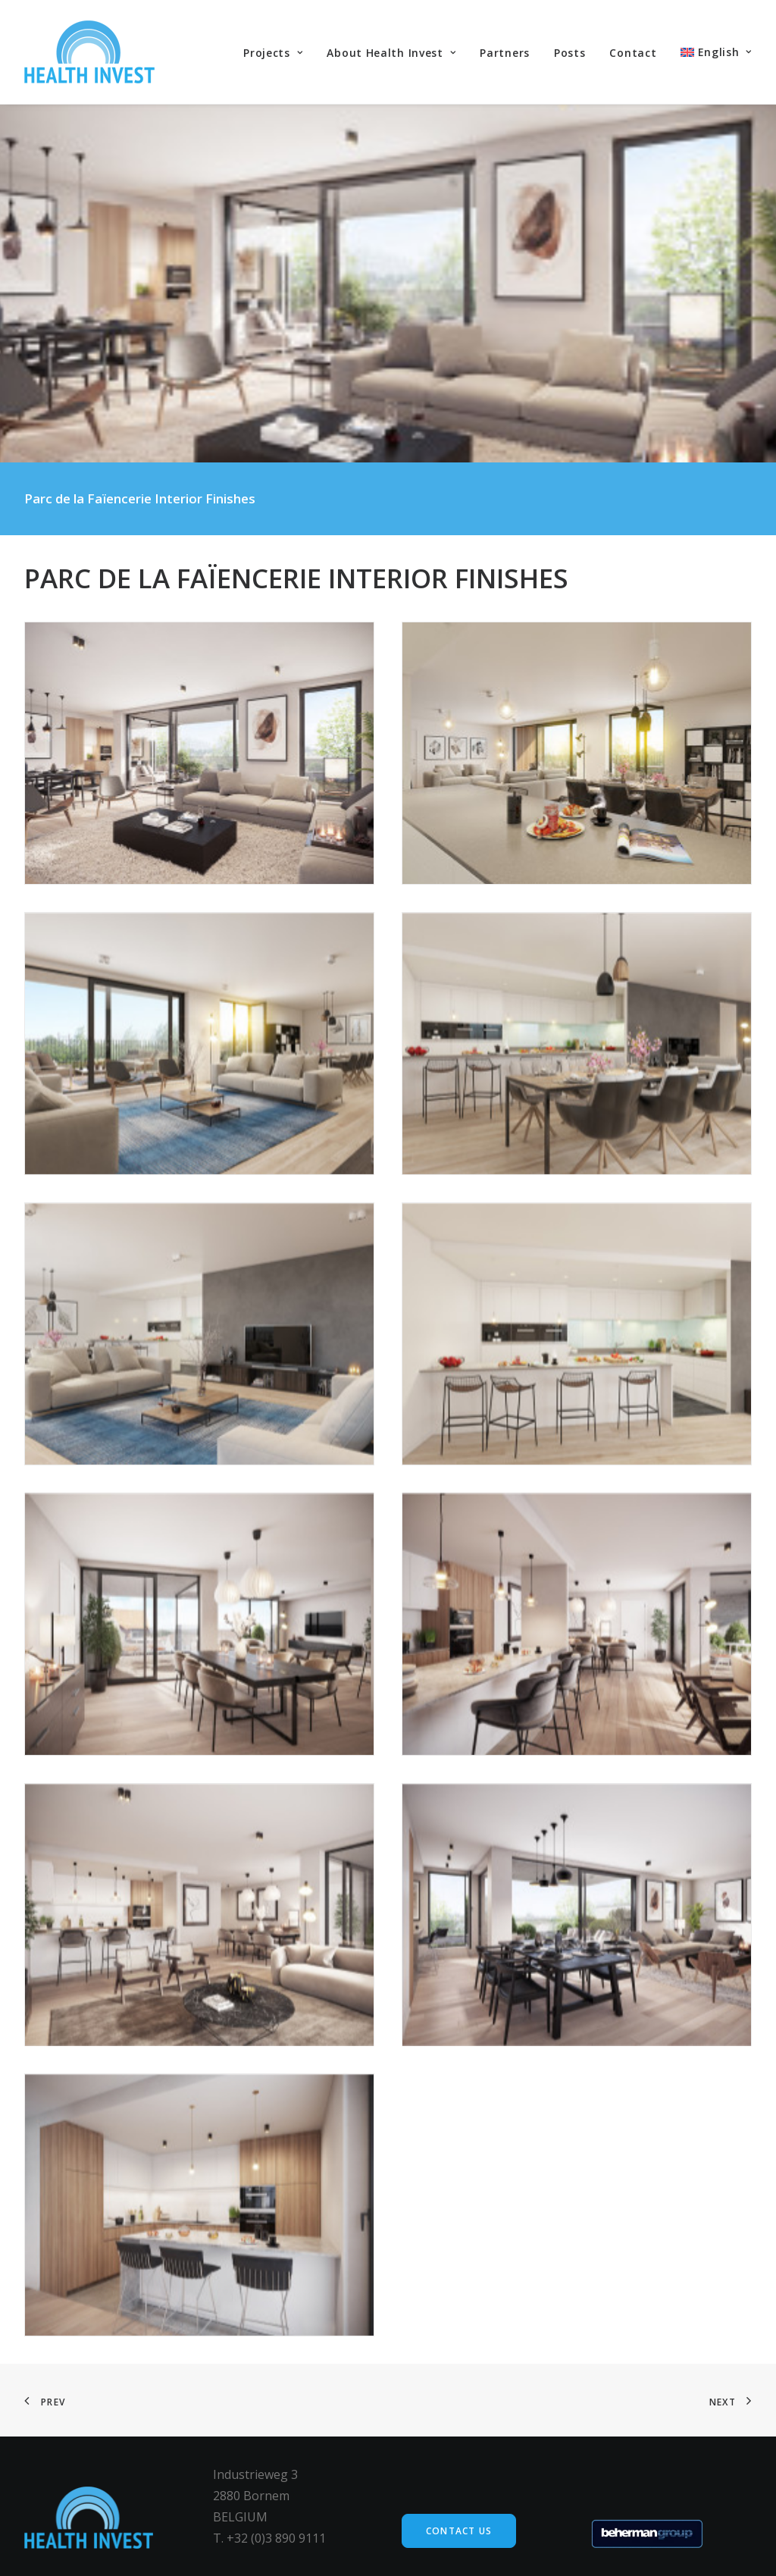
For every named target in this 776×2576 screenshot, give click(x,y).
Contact (632, 52)
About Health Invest (391, 52)
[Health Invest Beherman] (89, 51)
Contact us (459, 2530)
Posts (570, 52)
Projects (272, 52)
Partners (505, 52)
